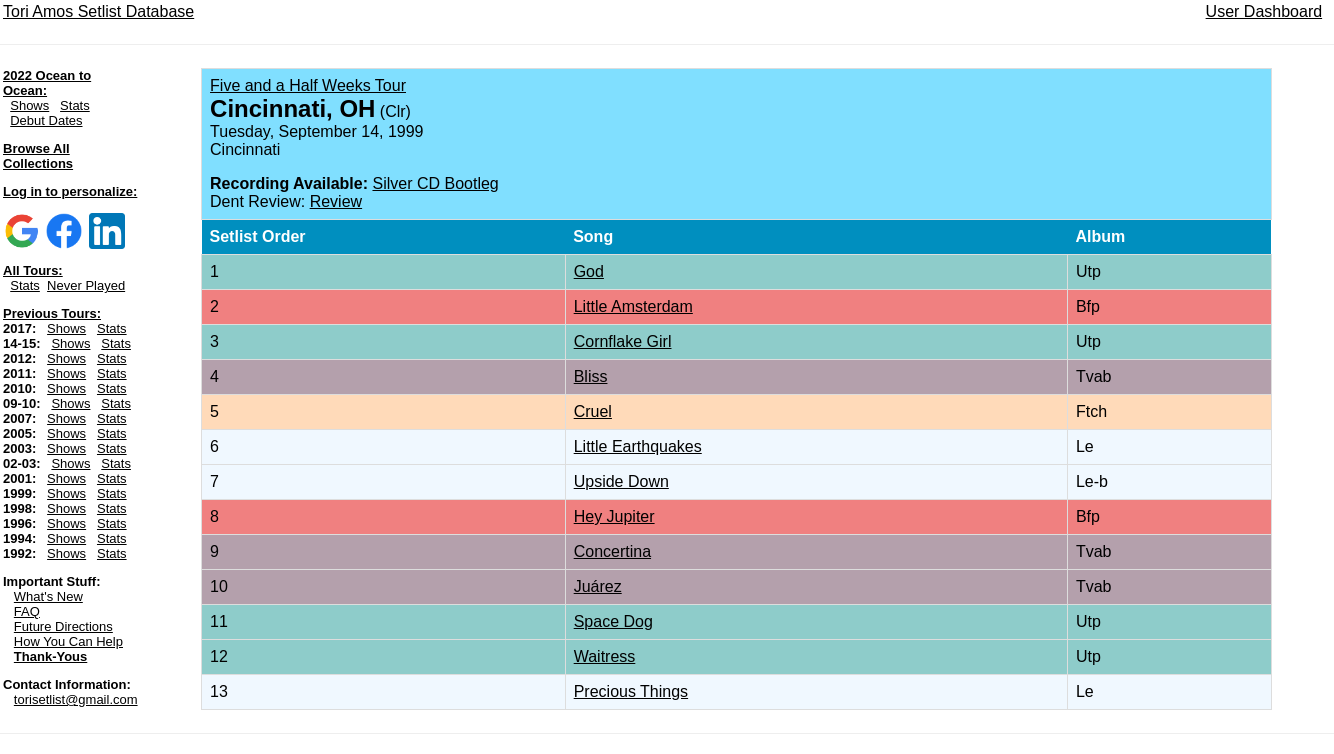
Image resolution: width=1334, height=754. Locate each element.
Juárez (598, 586)
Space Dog (613, 621)
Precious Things (631, 691)
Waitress (605, 656)
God (589, 271)
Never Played (86, 285)
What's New (48, 596)
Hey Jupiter (614, 516)
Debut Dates (46, 120)
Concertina (612, 551)
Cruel (593, 411)
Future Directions (63, 626)
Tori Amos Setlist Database (98, 11)
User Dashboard (1264, 11)
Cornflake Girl (623, 341)
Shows (29, 105)
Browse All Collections (38, 156)
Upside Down (621, 481)
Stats (75, 105)
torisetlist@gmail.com (76, 699)
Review (336, 201)
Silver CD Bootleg (435, 183)
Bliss (591, 376)
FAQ (27, 611)
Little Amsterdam (633, 306)
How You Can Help (68, 641)
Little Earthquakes (638, 446)
